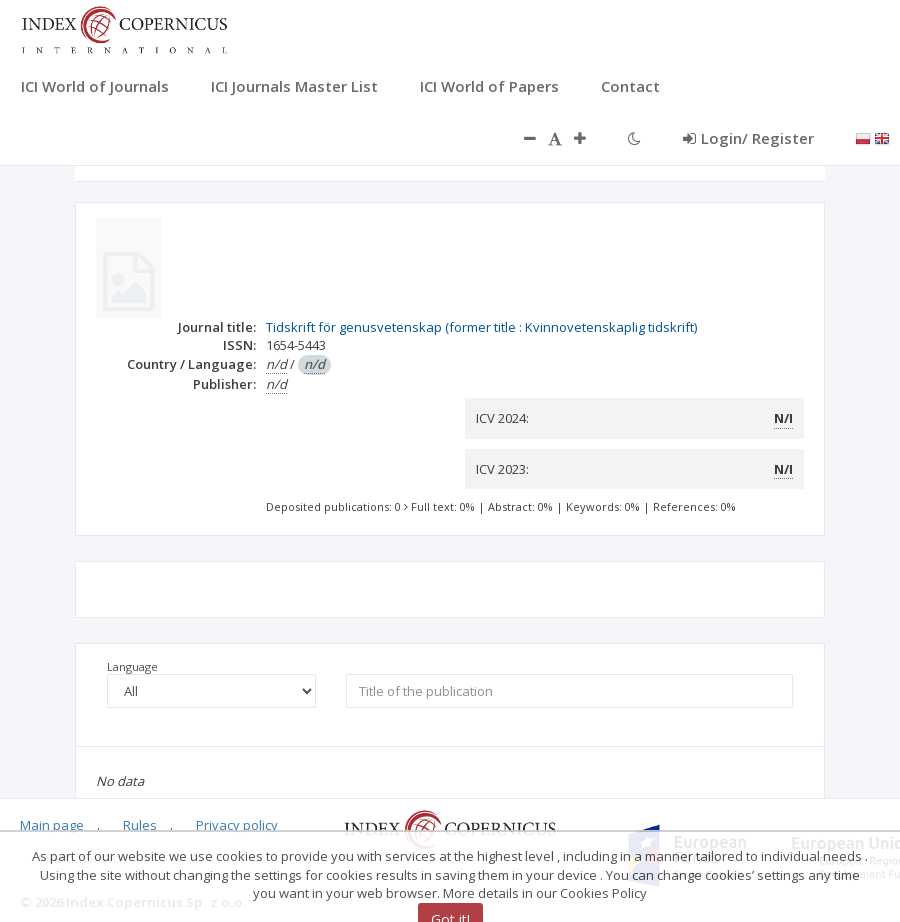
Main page (52, 825)
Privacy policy (237, 825)
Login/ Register (748, 138)
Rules (140, 825)
